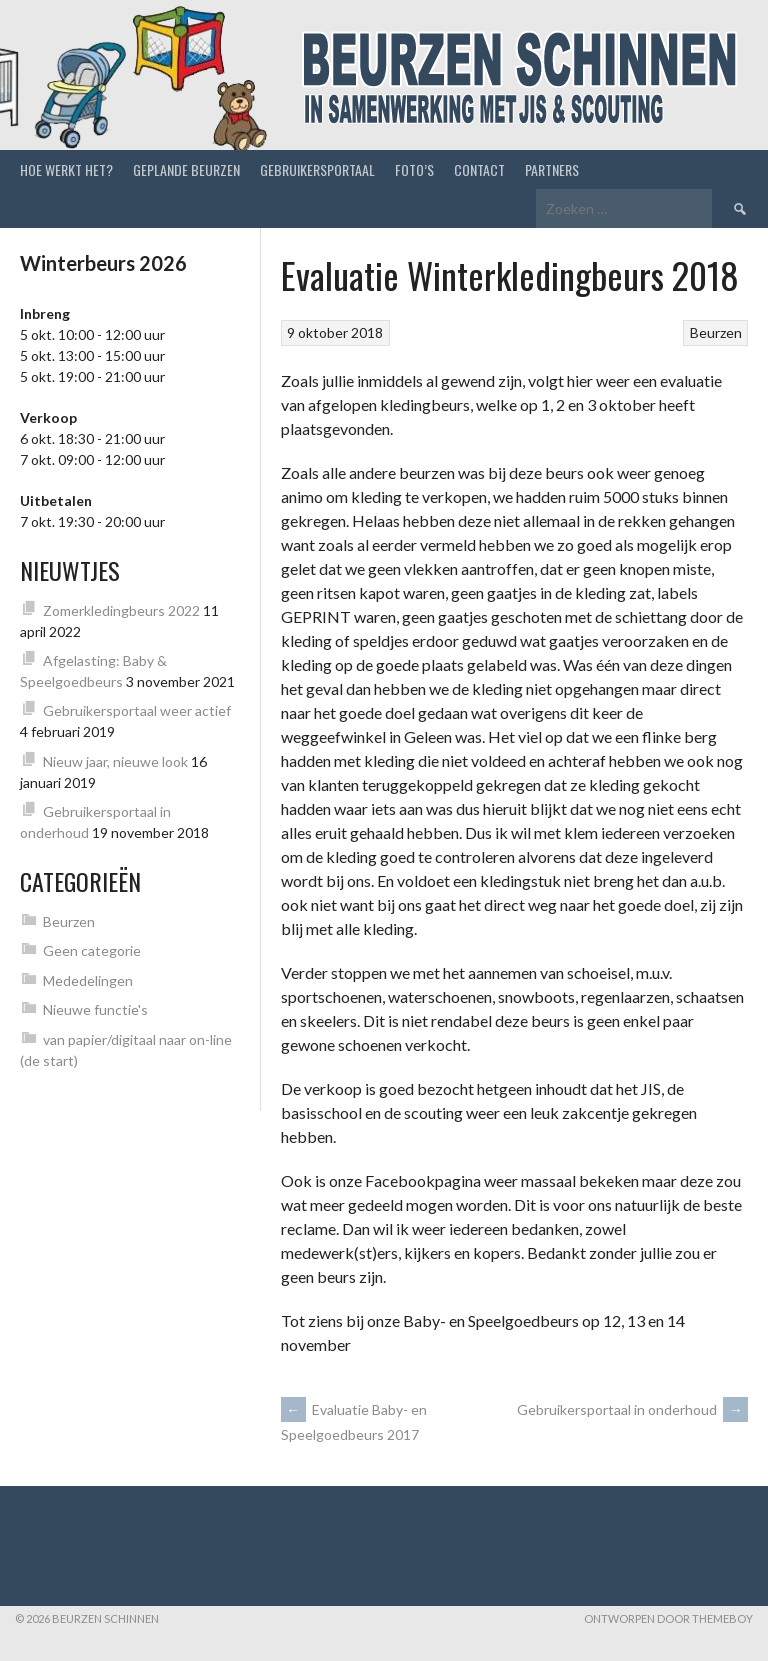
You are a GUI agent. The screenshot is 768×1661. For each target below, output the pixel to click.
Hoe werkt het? (66, 169)
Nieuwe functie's (95, 1009)
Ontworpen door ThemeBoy (668, 1618)
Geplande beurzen (186, 169)
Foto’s (414, 169)
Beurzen (716, 332)
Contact (479, 169)
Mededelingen (88, 980)
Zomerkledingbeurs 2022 (121, 610)
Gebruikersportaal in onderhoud (632, 1409)
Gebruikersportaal (317, 169)
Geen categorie (92, 950)
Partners (552, 169)
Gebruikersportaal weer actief (137, 710)
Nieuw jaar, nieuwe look (115, 761)
